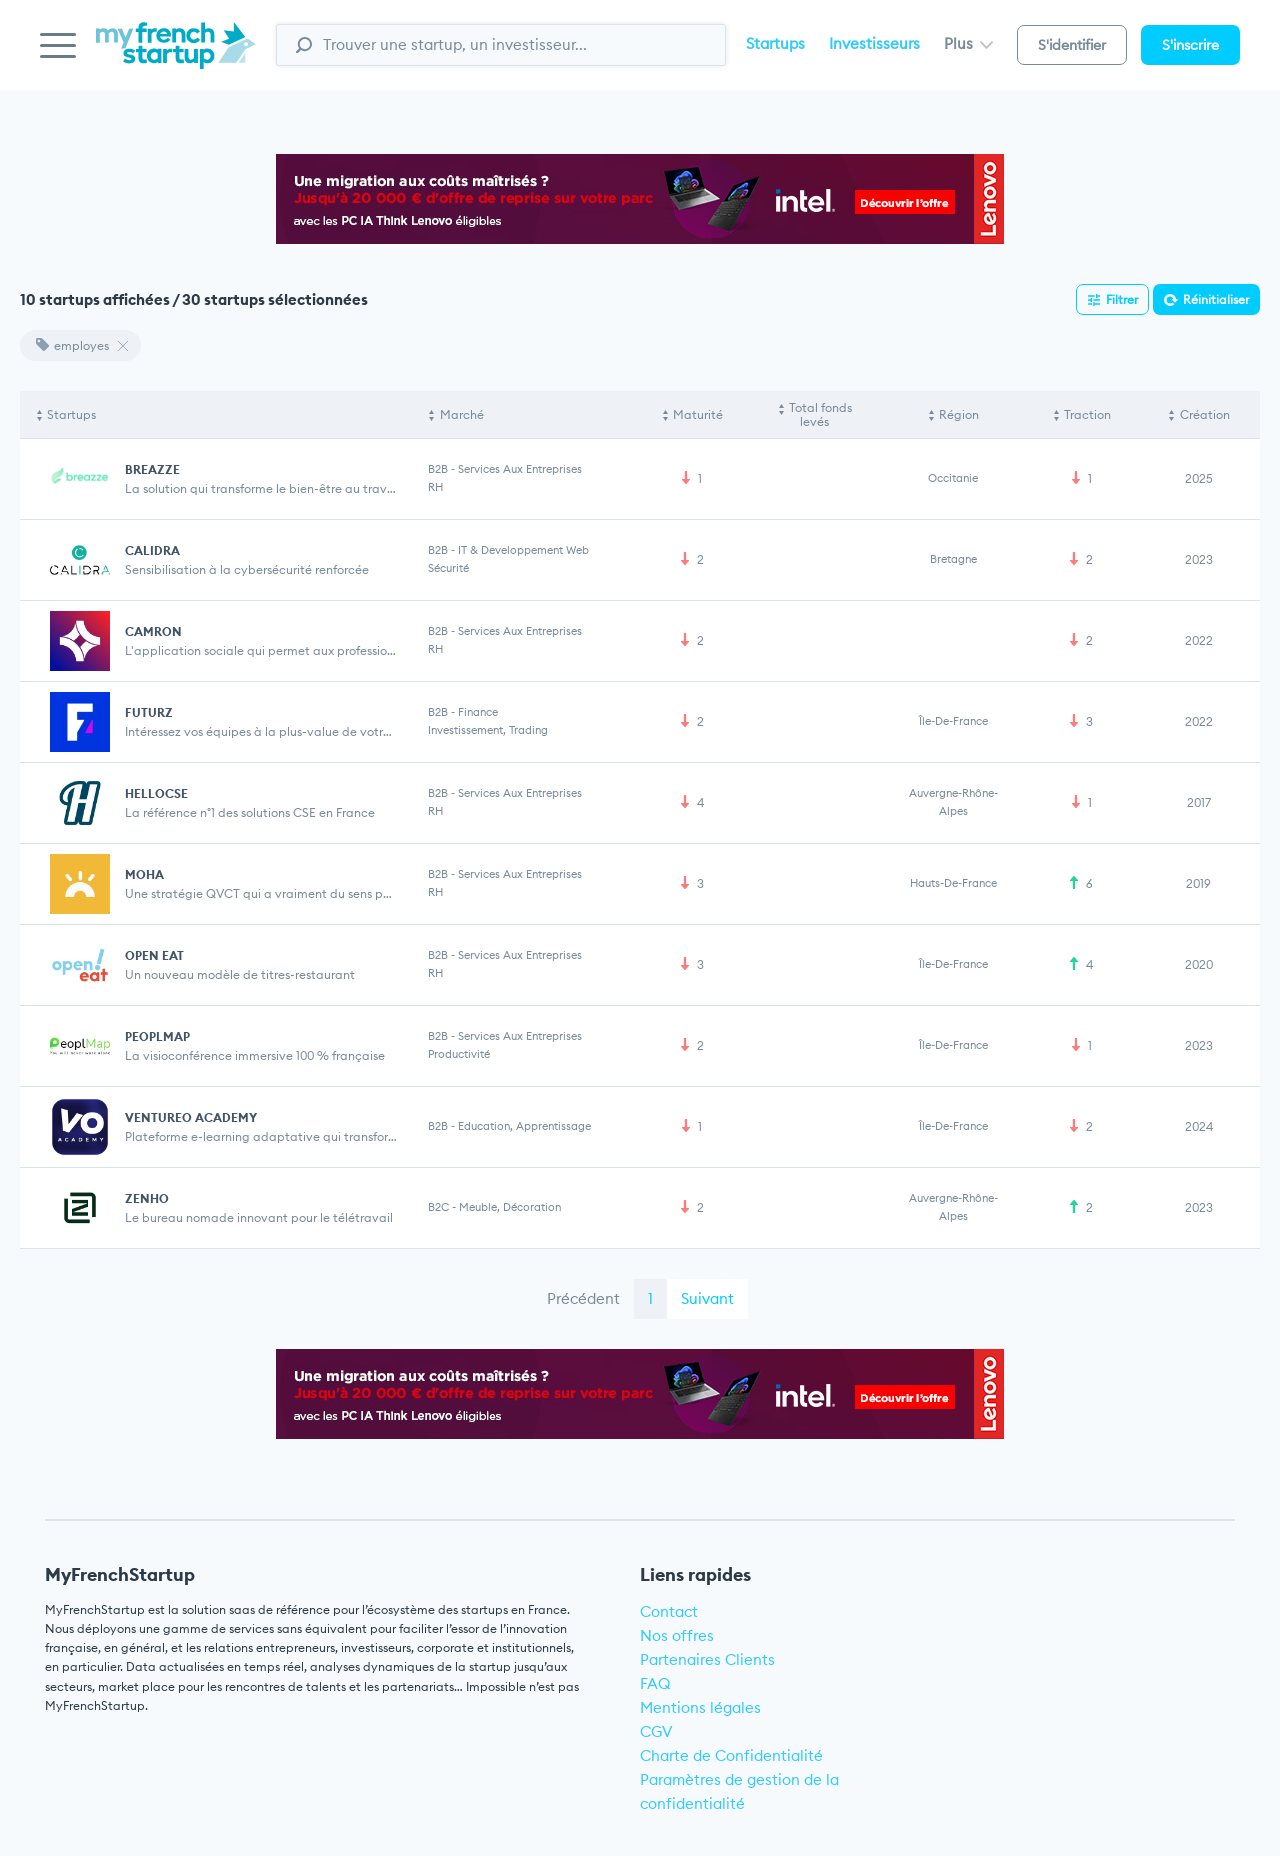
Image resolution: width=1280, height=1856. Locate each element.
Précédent (583, 1298)
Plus (968, 43)
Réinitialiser (1216, 299)
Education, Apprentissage (524, 1126)
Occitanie (953, 478)
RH (435, 487)
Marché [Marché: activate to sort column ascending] (462, 414)
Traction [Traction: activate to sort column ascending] (1087, 414)
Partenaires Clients (707, 1659)
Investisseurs (874, 43)
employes (72, 345)
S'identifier (1072, 45)
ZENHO (147, 1198)
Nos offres (677, 1635)
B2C (438, 1207)
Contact (669, 1611)
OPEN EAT (154, 955)
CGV (656, 1731)
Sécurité (448, 568)
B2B (438, 469)
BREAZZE (152, 469)
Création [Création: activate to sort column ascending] (1205, 414)
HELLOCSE (156, 793)
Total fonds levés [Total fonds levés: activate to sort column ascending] (820, 414)
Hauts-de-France (953, 883)
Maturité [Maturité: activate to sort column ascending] (698, 414)
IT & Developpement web (523, 550)
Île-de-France (953, 721)
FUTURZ (149, 712)
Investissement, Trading (488, 730)
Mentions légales (700, 1707)
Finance (478, 712)
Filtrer (1122, 299)
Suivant (707, 1298)
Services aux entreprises (520, 469)
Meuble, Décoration (510, 1207)
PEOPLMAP (157, 1036)
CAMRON (153, 631)
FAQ (655, 1683)
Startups (775, 43)
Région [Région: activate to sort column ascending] (959, 414)
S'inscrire (1190, 45)
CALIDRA (152, 550)
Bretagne (953, 559)
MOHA (144, 874)
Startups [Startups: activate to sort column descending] (71, 414)
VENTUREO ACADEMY (191, 1117)
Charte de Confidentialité (731, 1755)
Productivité (459, 1054)
